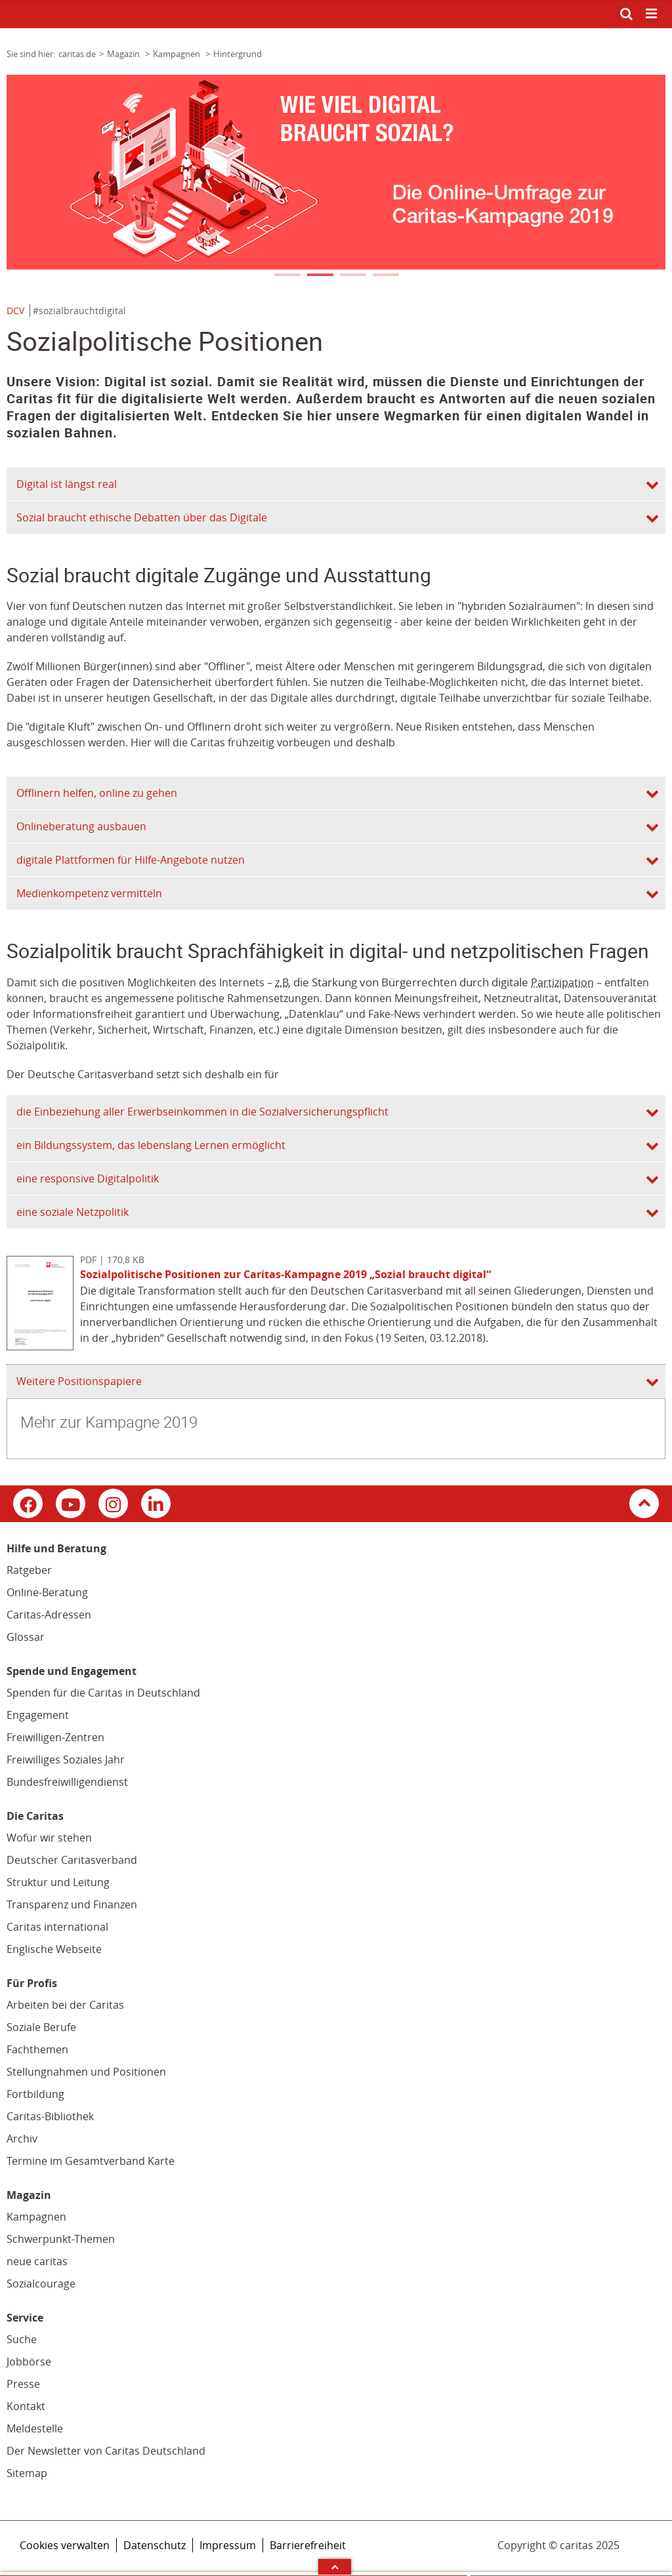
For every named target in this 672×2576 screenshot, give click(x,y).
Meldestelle (35, 2428)
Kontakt (26, 2406)
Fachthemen (37, 2049)
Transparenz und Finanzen (72, 1904)
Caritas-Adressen (49, 1614)
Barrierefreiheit (308, 2545)
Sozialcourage (41, 2283)
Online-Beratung (47, 1592)
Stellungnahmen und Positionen (86, 2071)
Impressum (228, 2545)
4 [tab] (385, 276)
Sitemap (27, 2473)
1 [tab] (287, 276)
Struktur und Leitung (58, 1882)
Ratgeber (29, 1570)
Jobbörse (29, 2361)
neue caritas (37, 2261)
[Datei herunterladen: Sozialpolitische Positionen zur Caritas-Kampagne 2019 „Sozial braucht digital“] (43, 1346)
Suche (22, 2339)
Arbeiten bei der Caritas (65, 2005)
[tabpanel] (336, 172)
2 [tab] (319, 276)
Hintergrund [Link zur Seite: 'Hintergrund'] (237, 54)
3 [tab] (352, 276)
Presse (23, 2384)
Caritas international (57, 1927)
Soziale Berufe (41, 2027)
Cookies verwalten (65, 2545)
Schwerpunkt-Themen (61, 2239)
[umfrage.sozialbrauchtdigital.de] (336, 172)
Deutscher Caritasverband (72, 1860)
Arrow (334, 2567)
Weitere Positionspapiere (79, 1381)
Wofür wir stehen (49, 1837)
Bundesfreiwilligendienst (67, 1782)
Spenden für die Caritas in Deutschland (103, 1692)
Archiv (22, 2138)
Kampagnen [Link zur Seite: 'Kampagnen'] (177, 54)
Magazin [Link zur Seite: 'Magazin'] (124, 54)
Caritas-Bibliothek (50, 2116)
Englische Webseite (54, 1949)
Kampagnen (36, 2216)
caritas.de (77, 54)
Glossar (26, 1637)
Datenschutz (154, 2545)
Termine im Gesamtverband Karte (91, 2161)
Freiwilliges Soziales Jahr (66, 1759)
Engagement (38, 1715)
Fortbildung (35, 2094)
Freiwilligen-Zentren (55, 1737)
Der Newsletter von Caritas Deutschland (106, 2451)
